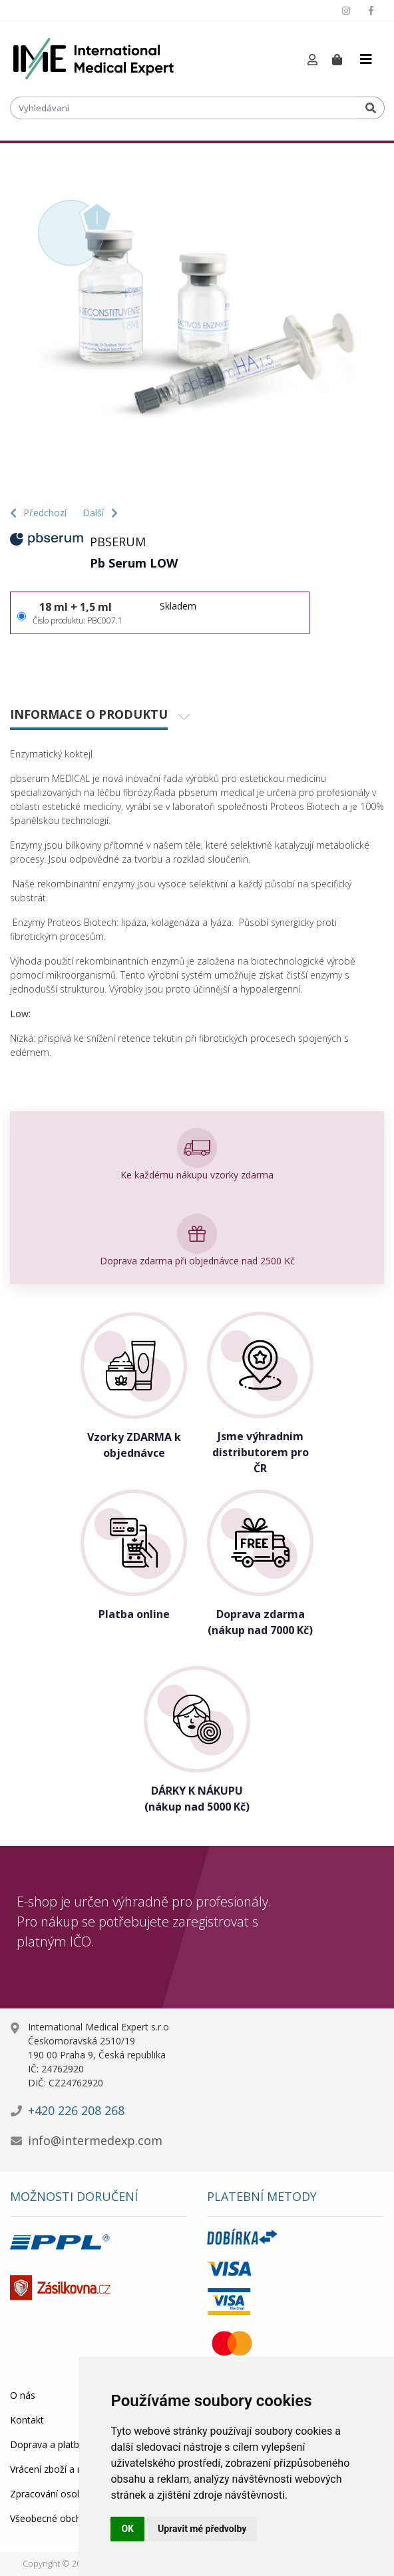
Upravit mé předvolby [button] (202, 2528)
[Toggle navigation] (366, 59)
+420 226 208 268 (76, 2110)
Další (100, 512)
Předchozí (38, 512)
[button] (312, 60)
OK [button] (127, 2528)
